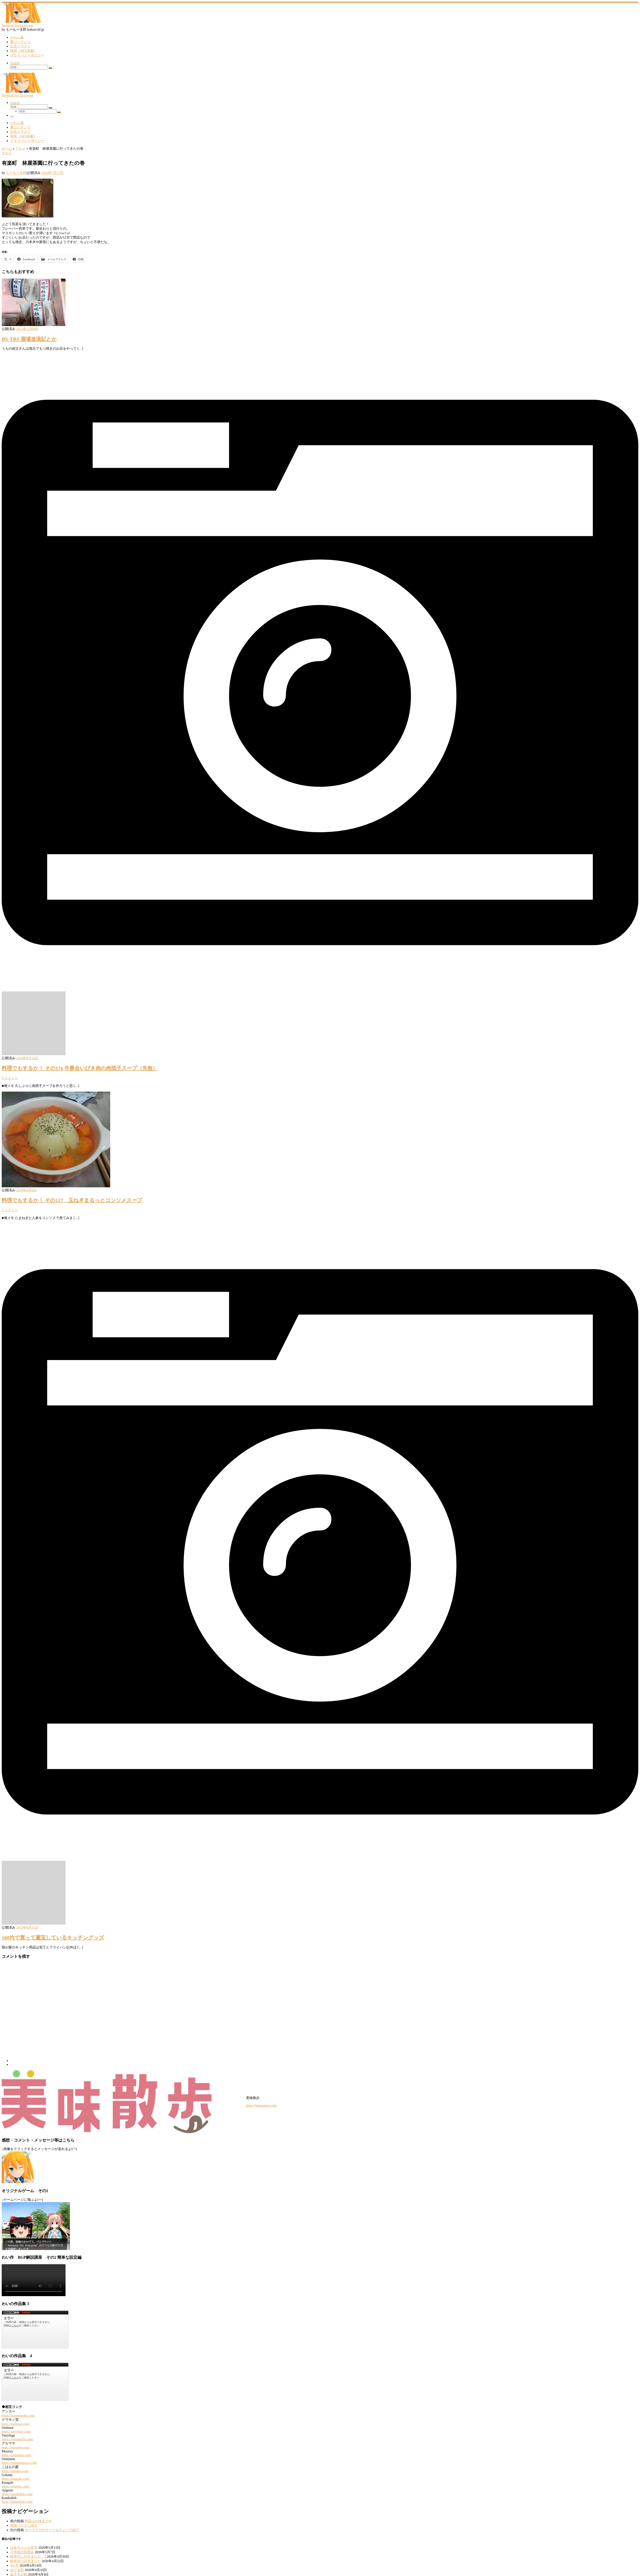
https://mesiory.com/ (16, 2447)
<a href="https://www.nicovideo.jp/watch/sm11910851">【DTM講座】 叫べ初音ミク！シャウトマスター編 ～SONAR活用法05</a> (35, 2382)
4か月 (14, 2565)
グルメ (20, 148)
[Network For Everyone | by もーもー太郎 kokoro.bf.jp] (22, 21)
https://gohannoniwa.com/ (19, 2463)
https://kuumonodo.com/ (18, 2415)
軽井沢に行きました (25, 2561)
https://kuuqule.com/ (16, 2479)
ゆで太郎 (17, 2570)
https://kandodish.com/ (17, 2494)
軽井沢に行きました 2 (28, 2556)
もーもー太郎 (16, 173)
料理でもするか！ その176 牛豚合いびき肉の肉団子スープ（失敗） (80, 1068)
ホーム (7, 148)
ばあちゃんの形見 (23, 2547)
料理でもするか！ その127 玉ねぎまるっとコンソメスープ (72, 1200)
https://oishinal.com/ (16, 2424)
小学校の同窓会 (22, 2552)
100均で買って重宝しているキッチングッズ (53, 1937)
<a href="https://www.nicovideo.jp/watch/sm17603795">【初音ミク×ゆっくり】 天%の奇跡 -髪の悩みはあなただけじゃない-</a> (35, 2329)
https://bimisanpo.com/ (261, 2105)
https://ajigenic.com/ (16, 2486)
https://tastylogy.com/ (16, 2431)
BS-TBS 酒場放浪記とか (29, 339)
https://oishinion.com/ (16, 2455)
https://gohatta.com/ (15, 2471)
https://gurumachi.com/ (17, 2439)
